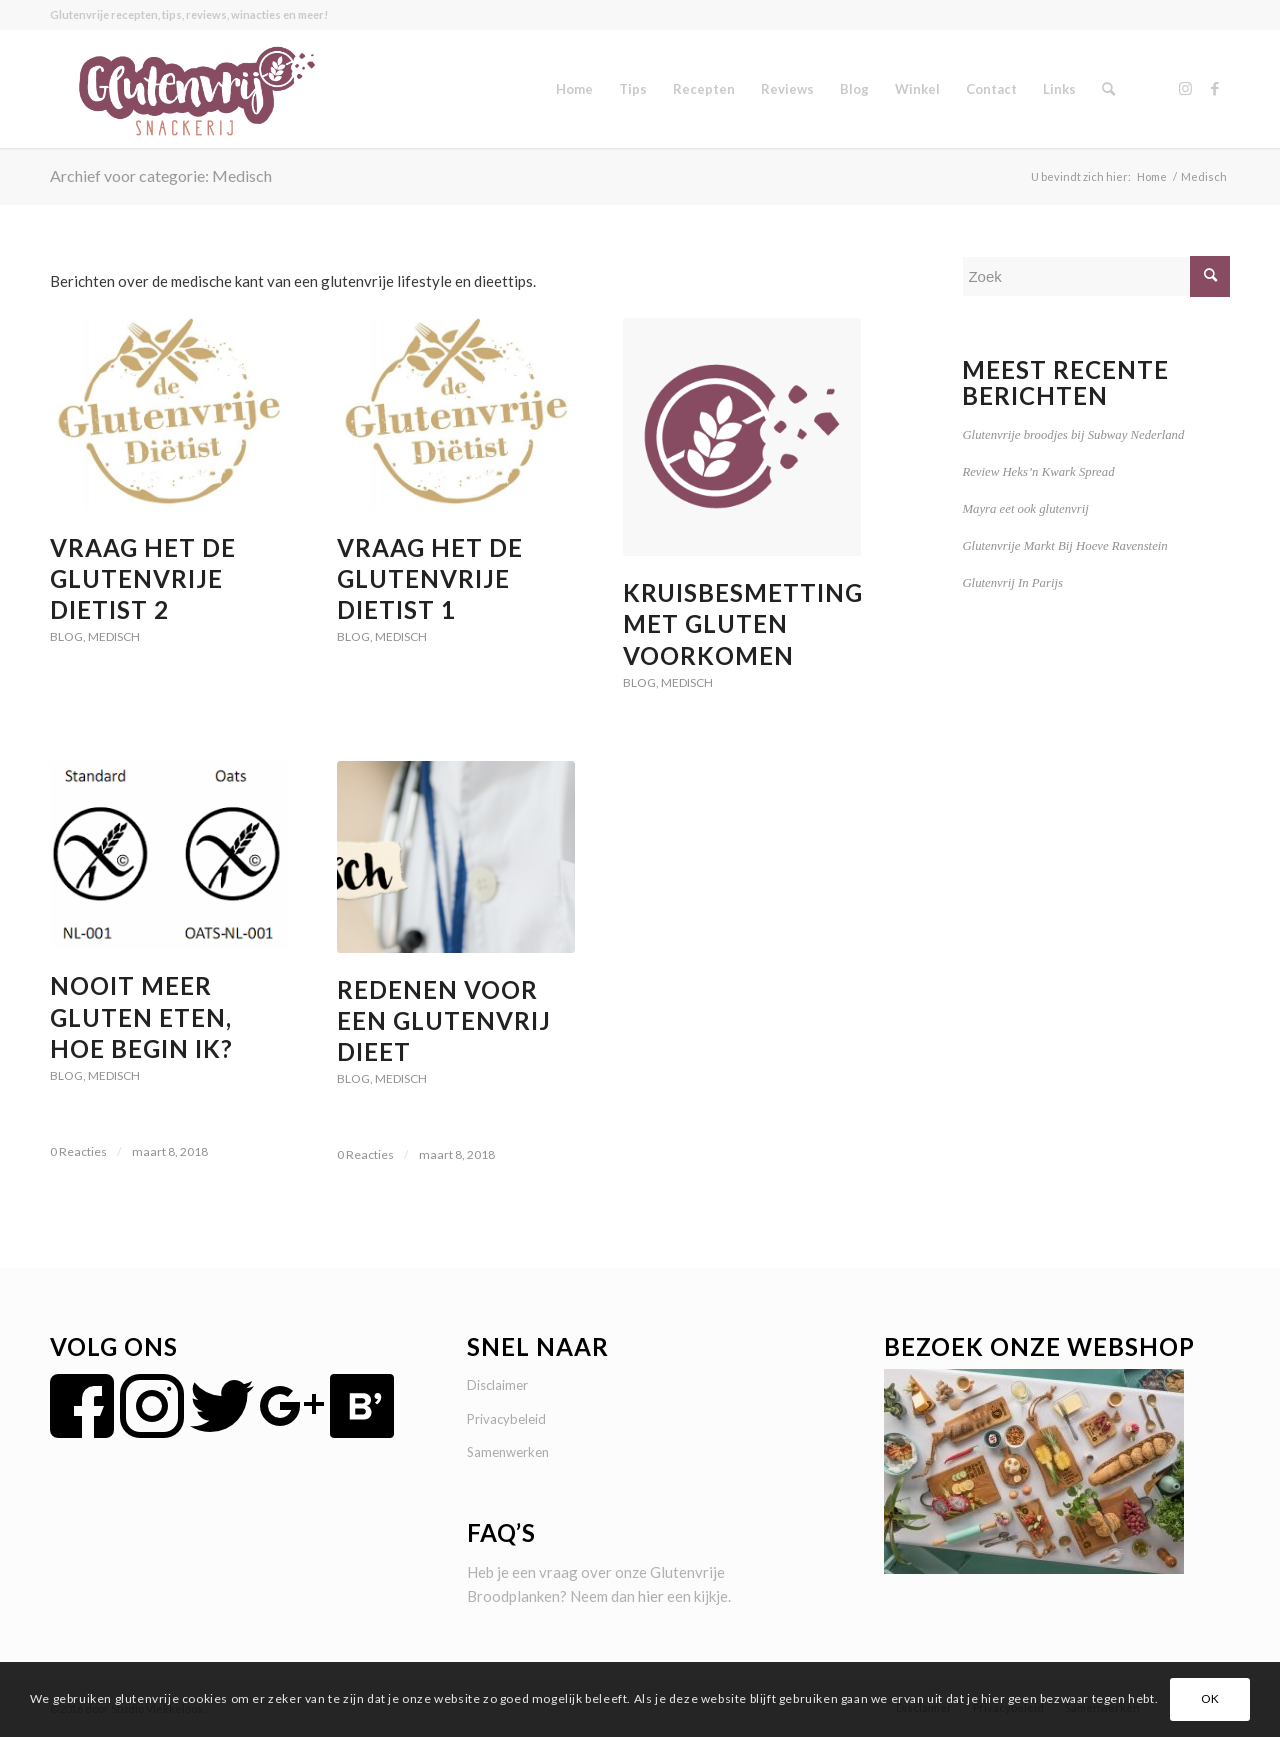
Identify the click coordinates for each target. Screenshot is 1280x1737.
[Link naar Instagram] (1185, 88)
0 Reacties (78, 1151)
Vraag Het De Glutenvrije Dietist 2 (143, 578)
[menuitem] (574, 89)
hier (651, 1596)
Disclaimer (497, 1385)
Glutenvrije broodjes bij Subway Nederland (1073, 435)
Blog (66, 636)
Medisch (114, 636)
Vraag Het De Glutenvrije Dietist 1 (430, 578)
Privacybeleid (506, 1419)
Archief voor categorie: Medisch (161, 175)
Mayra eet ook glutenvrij (1025, 509)
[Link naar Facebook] (1215, 88)
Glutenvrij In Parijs (1012, 583)
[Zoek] (1108, 89)
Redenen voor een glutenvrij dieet (444, 1020)
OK (1210, 1698)
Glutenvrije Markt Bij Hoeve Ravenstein (1064, 546)
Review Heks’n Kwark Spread (1038, 472)
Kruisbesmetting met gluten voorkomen (743, 623)
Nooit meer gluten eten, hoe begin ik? (141, 1016)
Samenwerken (508, 1452)
